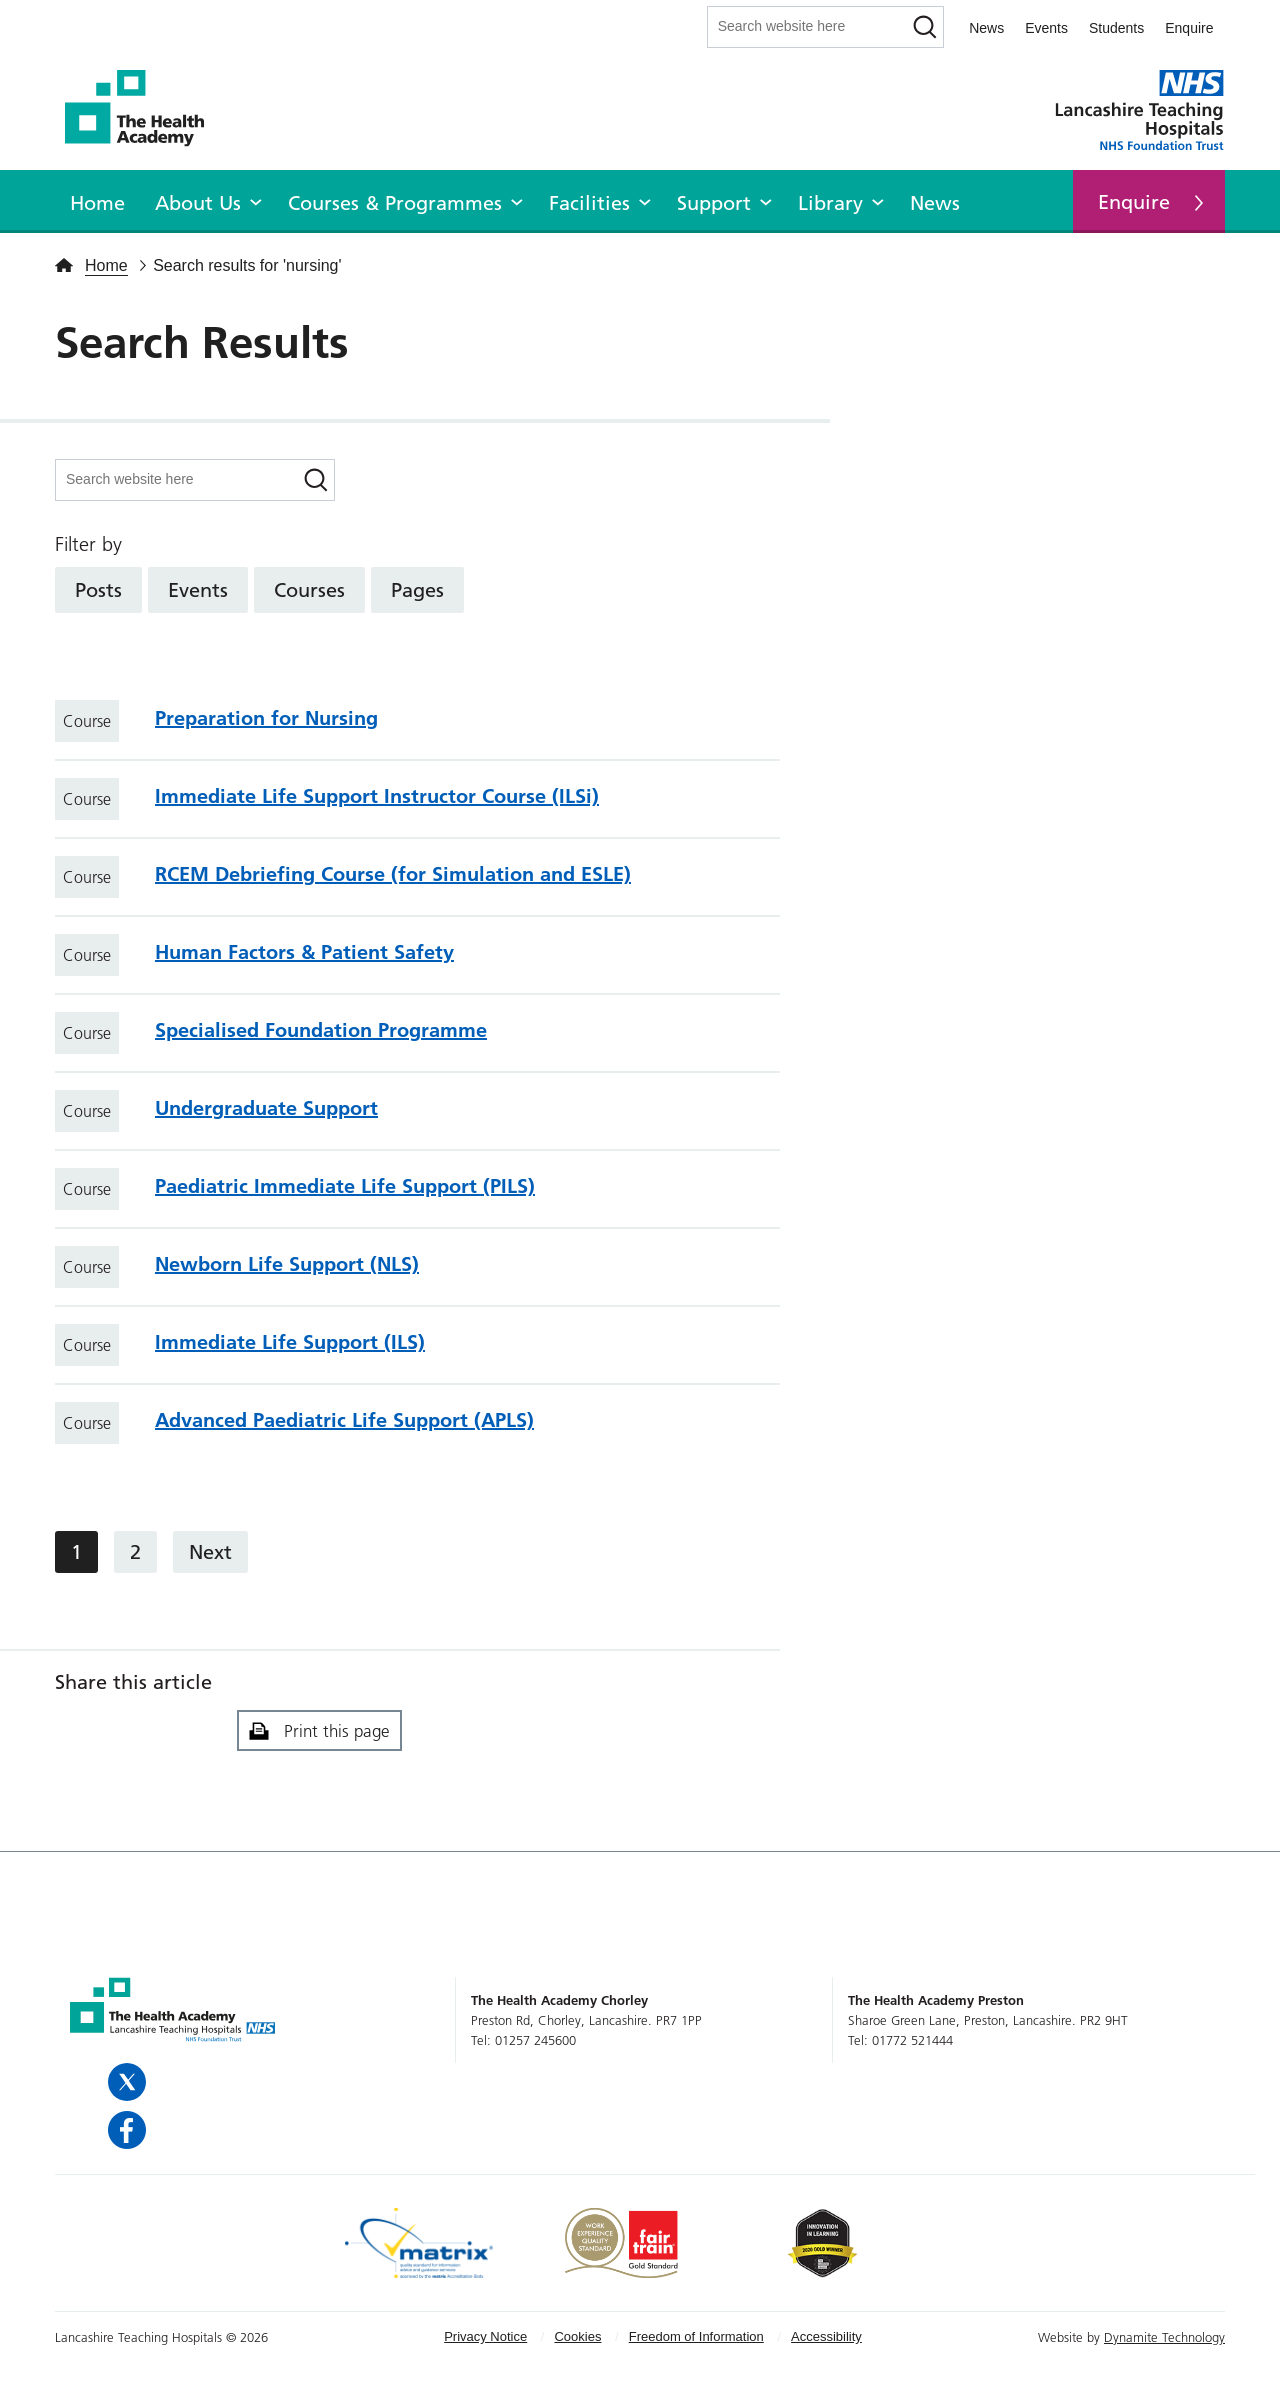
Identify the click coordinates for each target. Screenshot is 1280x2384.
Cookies (577, 2336)
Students (1116, 28)
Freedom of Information (696, 2336)
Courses (309, 590)
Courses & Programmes (395, 203)
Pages (417, 590)
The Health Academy (145, 108)
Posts (98, 590)
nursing (312, 265)
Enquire (1189, 28)
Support (714, 203)
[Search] (924, 27)
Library (830, 203)
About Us (198, 203)
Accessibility (826, 2336)
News (986, 28)
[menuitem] (97, 200)
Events (1046, 28)
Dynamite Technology (1164, 2337)
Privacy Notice (485, 2336)
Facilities (589, 203)
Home (97, 203)
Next (210, 1552)
